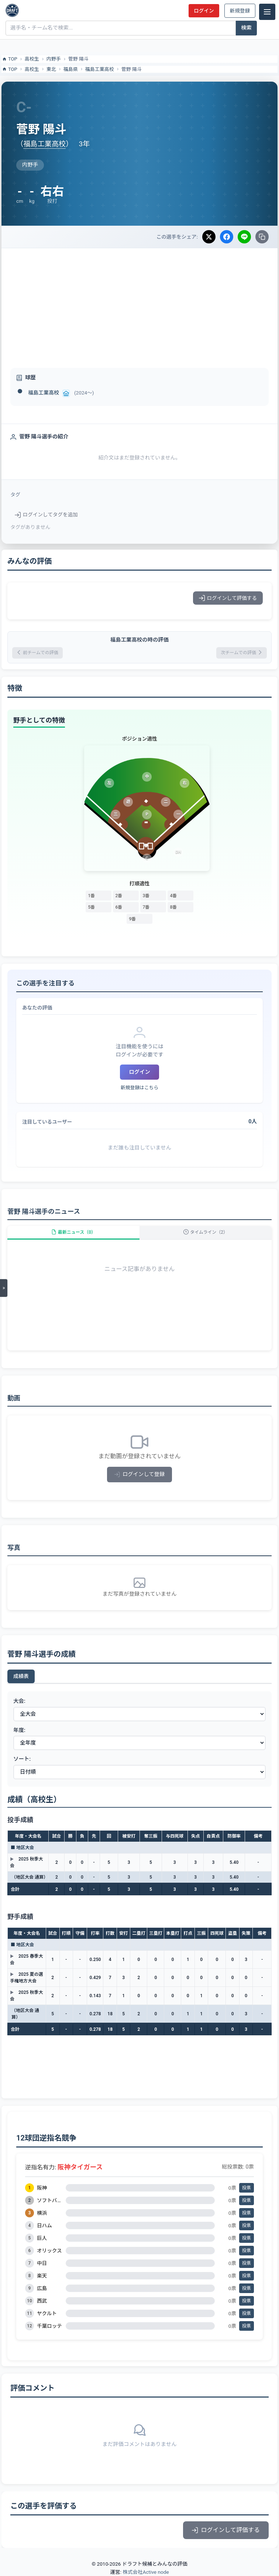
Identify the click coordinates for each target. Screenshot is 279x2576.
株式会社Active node (146, 2572)
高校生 (32, 59)
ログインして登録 (139, 1474)
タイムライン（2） (205, 1232)
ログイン (204, 11)
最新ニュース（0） (73, 1232)
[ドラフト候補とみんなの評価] (12, 10)
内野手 (53, 59)
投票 (246, 2187)
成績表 (21, 1676)
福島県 (70, 69)
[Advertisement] (139, 303)
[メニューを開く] (3, 1288)
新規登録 (240, 11)
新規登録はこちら (139, 1087)
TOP (9, 59)
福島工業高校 (99, 69)
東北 (51, 69)
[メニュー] (267, 12)
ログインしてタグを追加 (46, 514)
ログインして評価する (228, 598)
